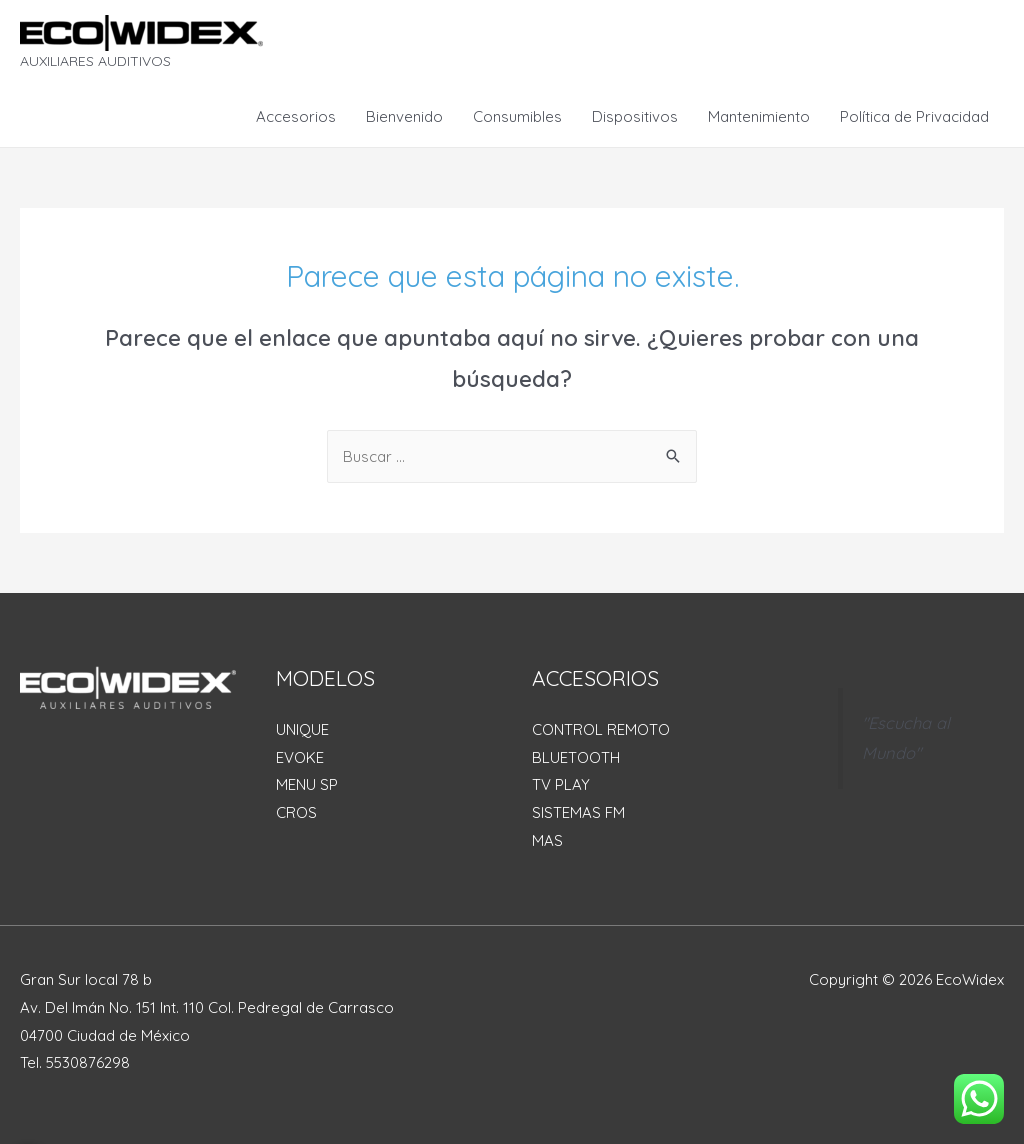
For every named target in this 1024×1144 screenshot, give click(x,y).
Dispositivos (635, 116)
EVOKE (300, 757)
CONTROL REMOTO (601, 729)
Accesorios (296, 116)
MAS (547, 840)
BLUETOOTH (576, 757)
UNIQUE (302, 729)
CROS (296, 812)
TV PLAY (561, 784)
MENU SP (307, 784)
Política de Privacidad (914, 116)
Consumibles (517, 116)
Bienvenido (404, 116)
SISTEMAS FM (578, 812)
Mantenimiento (759, 116)
